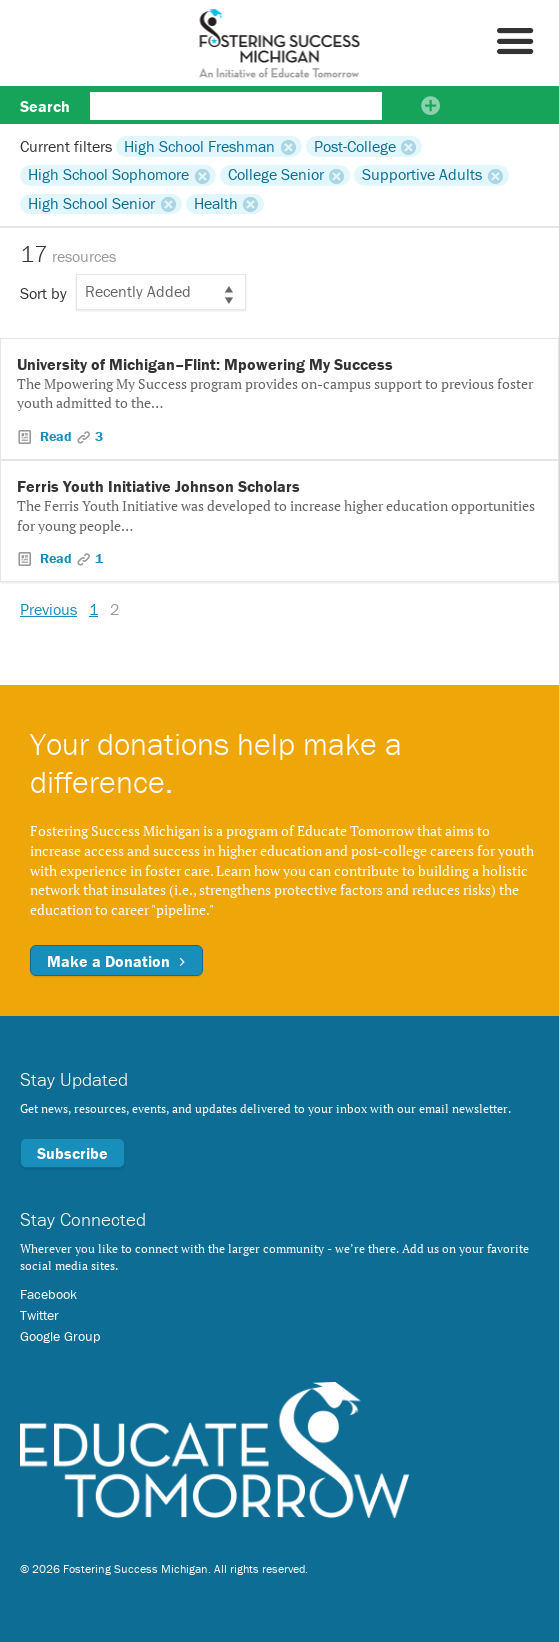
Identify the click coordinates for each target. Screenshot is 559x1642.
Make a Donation (116, 961)
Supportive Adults (422, 175)
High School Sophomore (108, 175)
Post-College (355, 146)
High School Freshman (199, 146)
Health (216, 204)
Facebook (48, 1294)
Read (56, 436)
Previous (48, 609)
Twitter (39, 1315)
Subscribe (72, 1153)
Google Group (60, 1336)
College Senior (276, 175)
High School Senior (91, 204)
